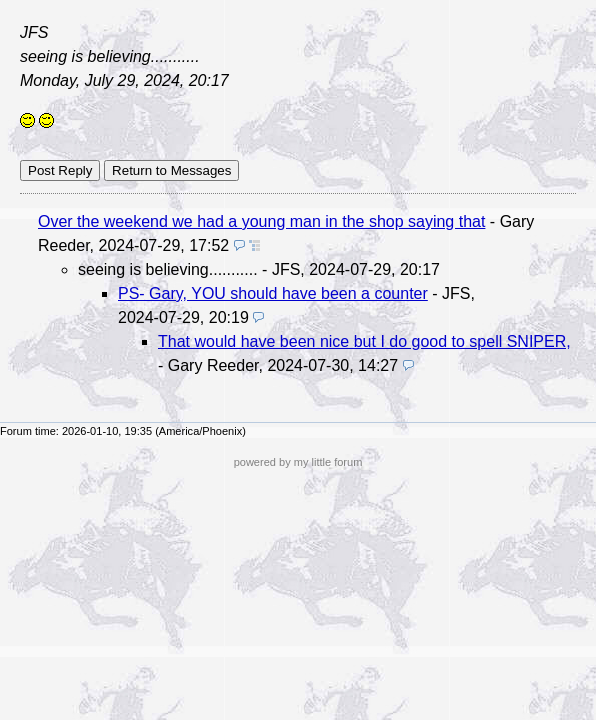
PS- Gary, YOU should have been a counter (273, 293)
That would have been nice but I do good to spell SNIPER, (364, 341)
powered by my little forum (298, 462)
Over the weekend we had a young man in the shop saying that (261, 221)
